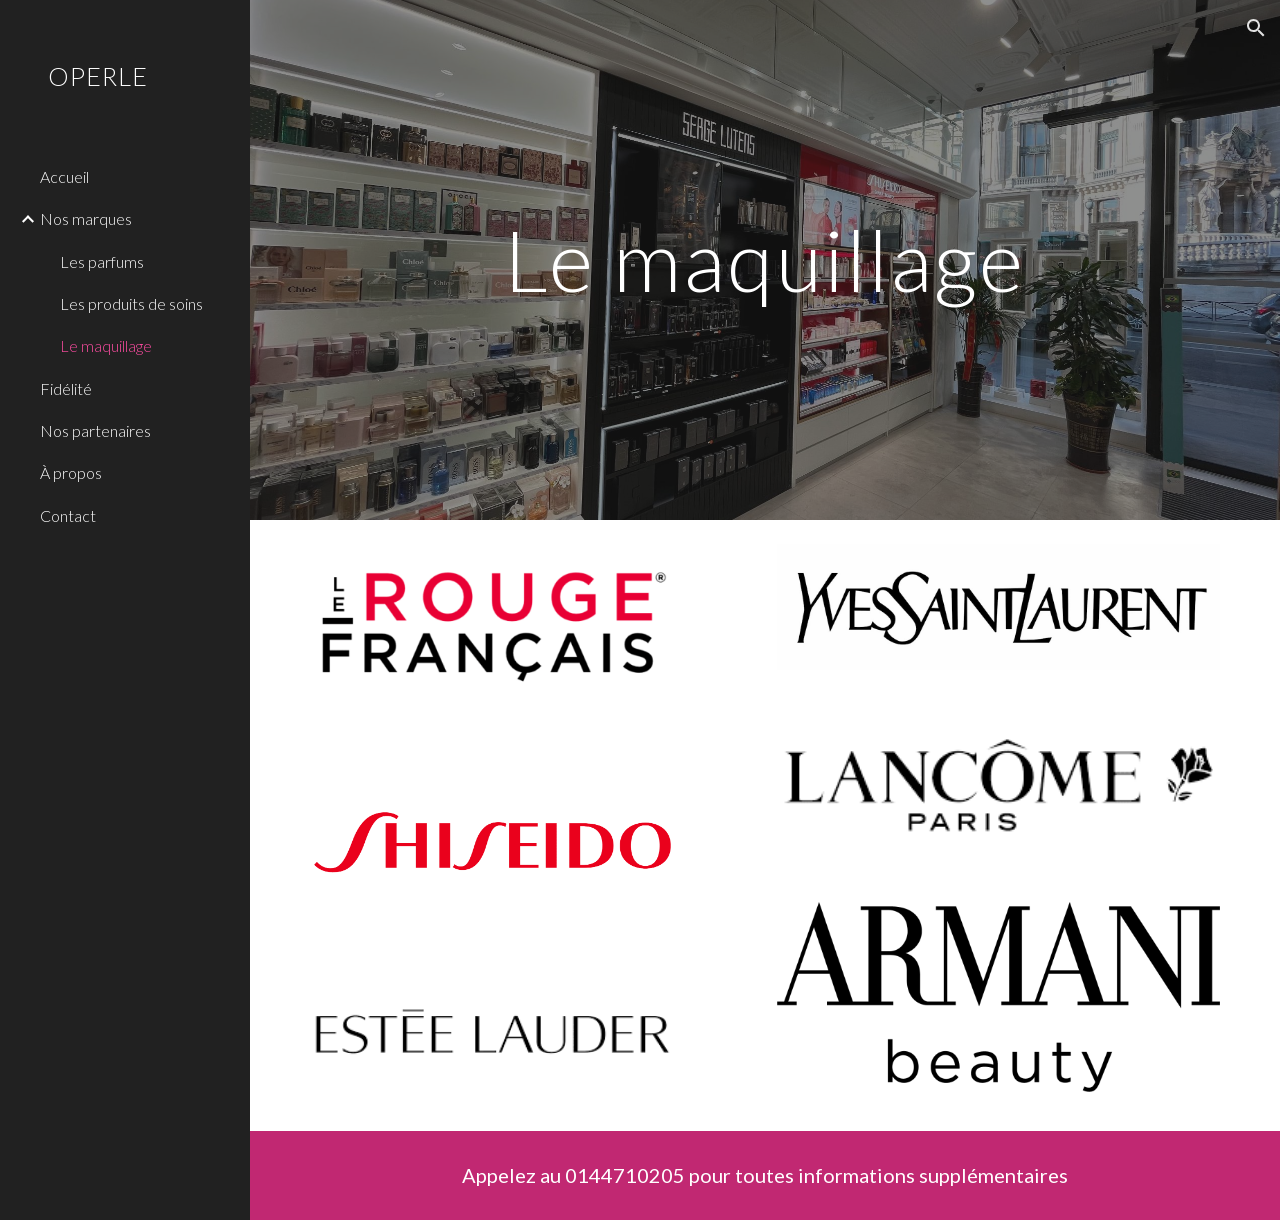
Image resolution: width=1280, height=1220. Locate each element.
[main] (764, 259)
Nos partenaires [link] (95, 430)
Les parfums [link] (102, 261)
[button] (1256, 28)
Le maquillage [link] (106, 345)
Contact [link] (68, 515)
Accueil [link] (64, 176)
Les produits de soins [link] (131, 303)
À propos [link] (71, 472)
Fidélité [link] (66, 388)
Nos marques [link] (86, 218)
